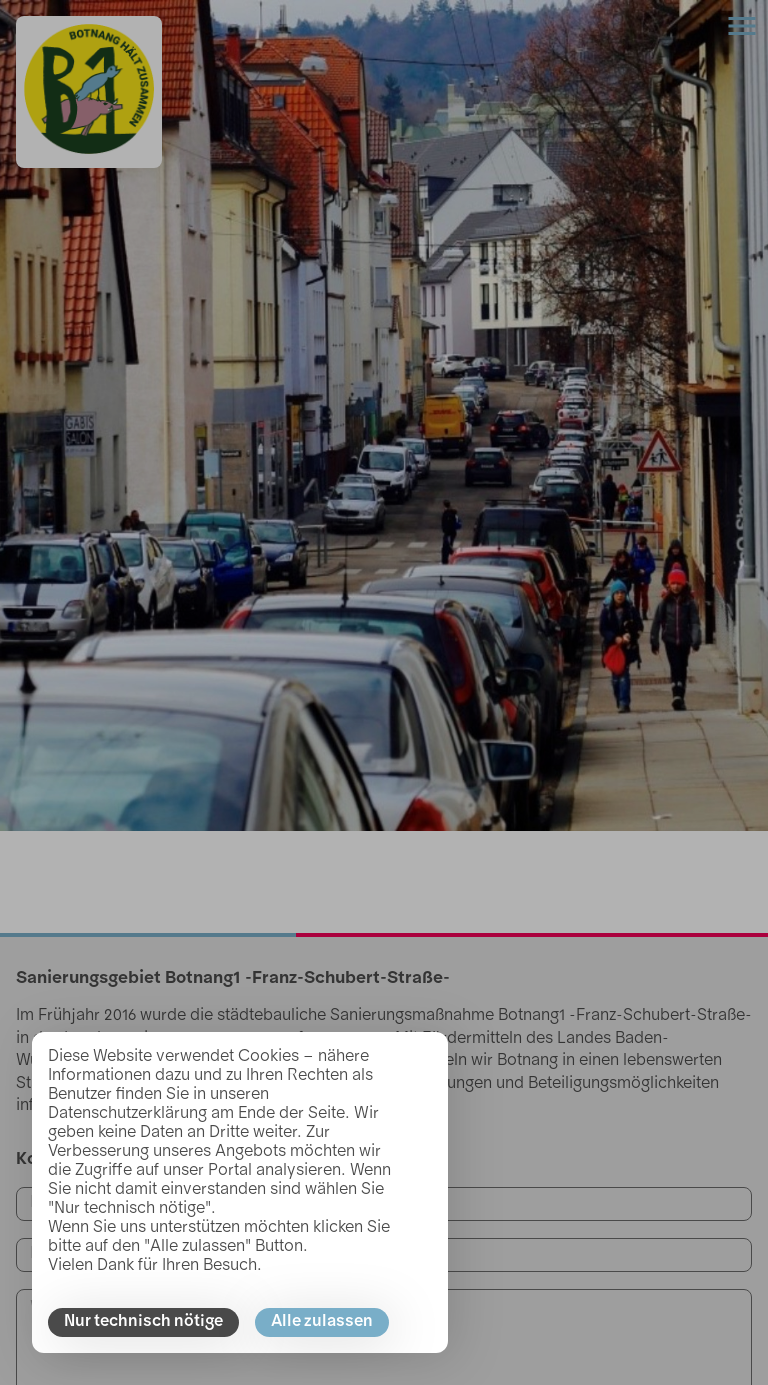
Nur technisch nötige (143, 1322)
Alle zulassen (322, 1322)
